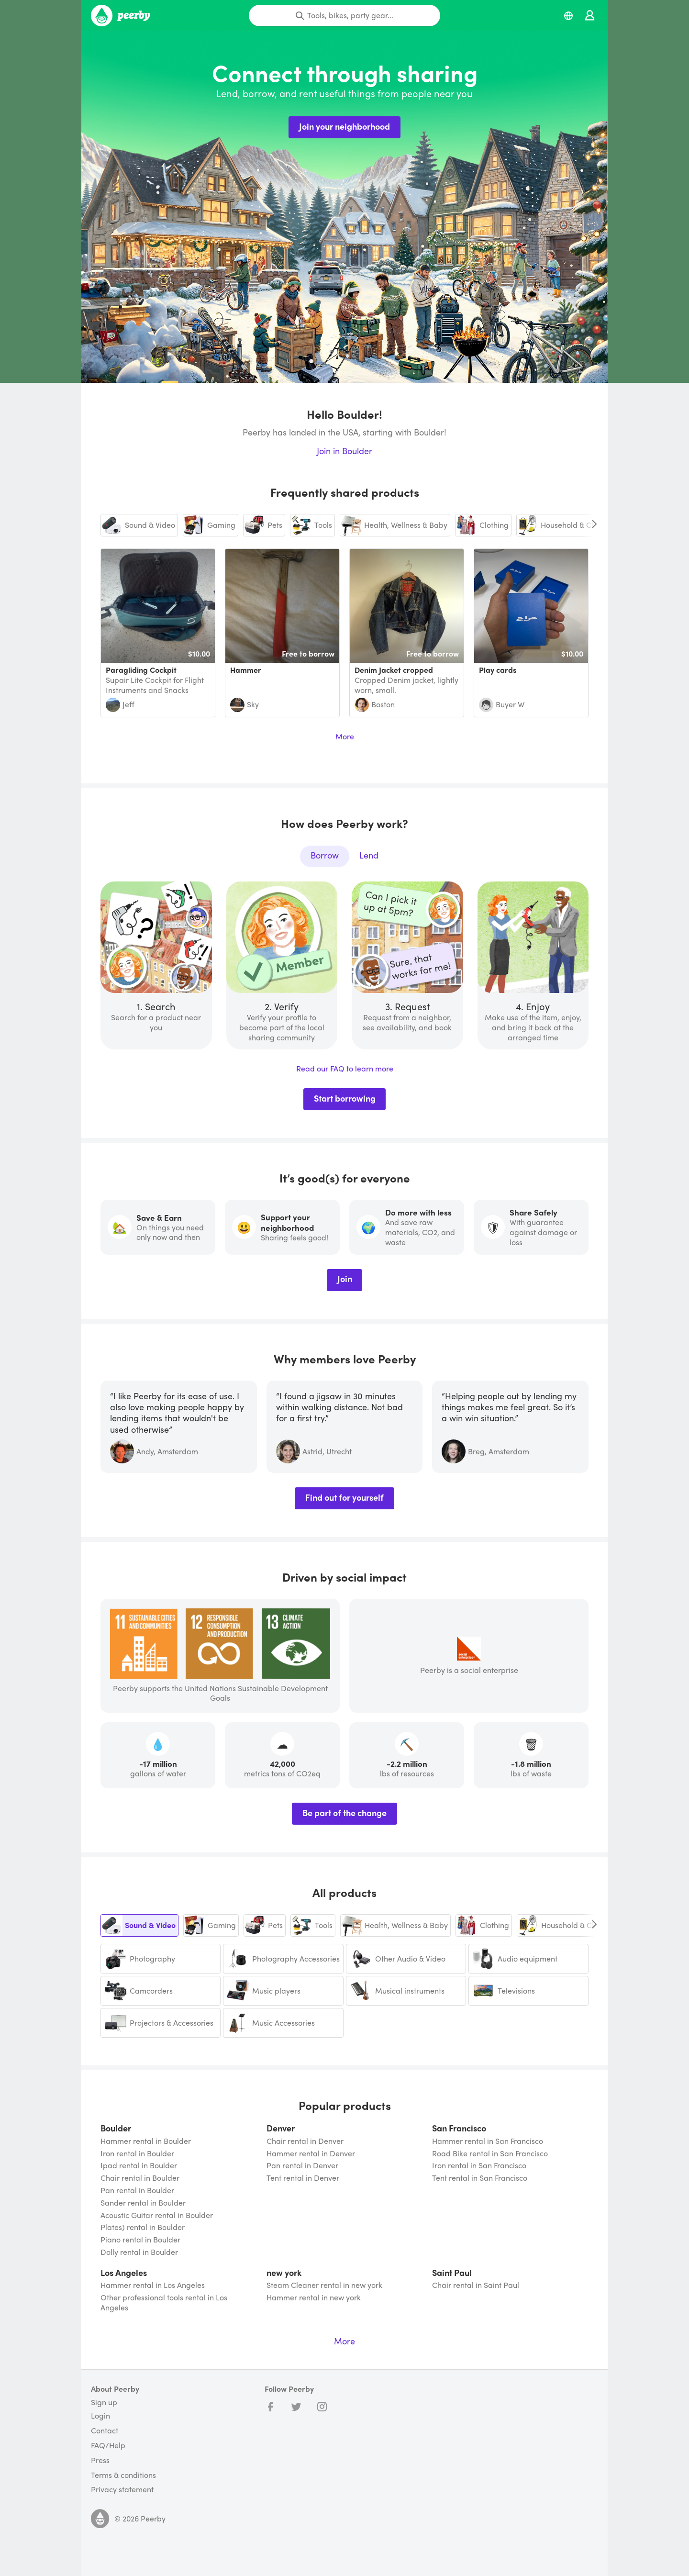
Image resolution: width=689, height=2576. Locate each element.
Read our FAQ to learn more (344, 1069)
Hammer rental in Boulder (145, 2141)
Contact (104, 2431)
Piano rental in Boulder (140, 2240)
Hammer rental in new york (314, 2298)
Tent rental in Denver (303, 2178)
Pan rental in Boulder (137, 2191)
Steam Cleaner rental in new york (324, 2285)
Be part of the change (344, 1812)
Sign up (104, 2402)
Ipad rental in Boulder (138, 2166)
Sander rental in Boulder (143, 2203)
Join (344, 1278)
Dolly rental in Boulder (139, 2252)
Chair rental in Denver (305, 2141)
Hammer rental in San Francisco (487, 2141)
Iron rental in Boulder (137, 2154)
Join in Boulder (344, 450)
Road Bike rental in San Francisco (490, 2154)
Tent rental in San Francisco (479, 2178)
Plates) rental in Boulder (142, 2227)
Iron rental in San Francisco (479, 2166)
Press (100, 2460)
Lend (368, 855)
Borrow (325, 855)
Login (100, 2416)
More (344, 737)
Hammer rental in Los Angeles (152, 2285)
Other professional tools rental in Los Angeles (163, 2303)
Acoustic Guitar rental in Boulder (156, 2215)
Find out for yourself (344, 1497)
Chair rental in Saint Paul (475, 2285)
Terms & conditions (123, 2475)
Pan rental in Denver (302, 2166)
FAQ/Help (108, 2446)
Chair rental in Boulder (139, 2178)
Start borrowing (345, 1098)
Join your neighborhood (344, 126)
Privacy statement (122, 2490)
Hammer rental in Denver (311, 2154)
